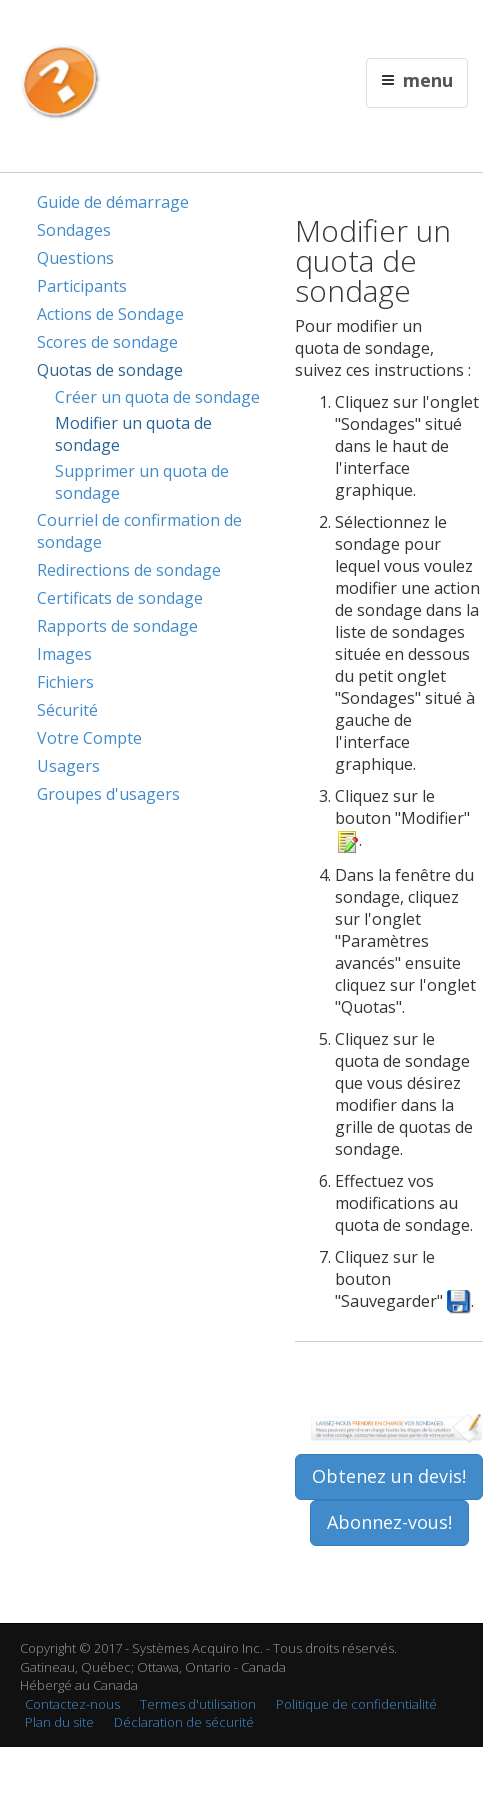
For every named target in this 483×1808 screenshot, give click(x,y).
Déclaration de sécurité (184, 1722)
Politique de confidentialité (356, 1704)
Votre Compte (89, 738)
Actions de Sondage (110, 314)
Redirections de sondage (129, 570)
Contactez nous (247, 26)
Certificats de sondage (120, 598)
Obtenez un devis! (389, 1476)
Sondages (74, 230)
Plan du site (59, 1722)
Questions (75, 258)
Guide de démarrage (113, 202)
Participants (82, 286)
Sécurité (67, 710)
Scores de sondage (107, 342)
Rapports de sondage (117, 626)
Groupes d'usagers (108, 794)
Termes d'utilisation (198, 1704)
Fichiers (65, 682)
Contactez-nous (72, 1704)
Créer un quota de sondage (157, 397)
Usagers (68, 766)
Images (64, 654)
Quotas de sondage (110, 370)
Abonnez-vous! (389, 1522)
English (177, 26)
